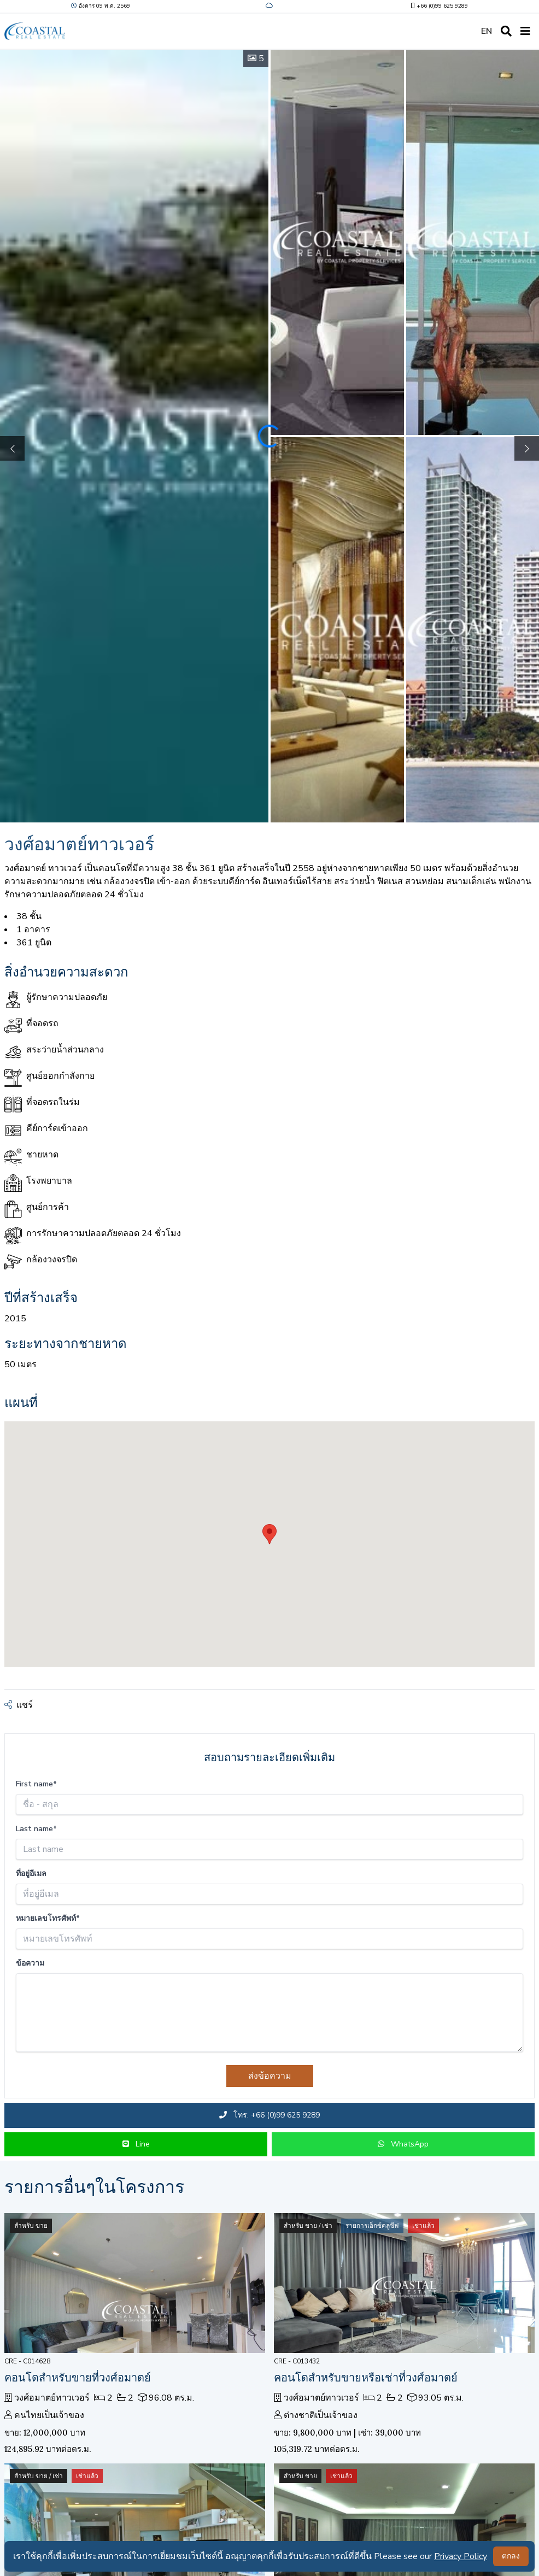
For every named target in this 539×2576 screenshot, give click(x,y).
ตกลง (511, 2556)
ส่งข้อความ (269, 2076)
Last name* (36, 1829)
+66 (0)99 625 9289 (438, 6)
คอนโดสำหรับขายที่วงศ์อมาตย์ (77, 2377)
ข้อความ (30, 1963)
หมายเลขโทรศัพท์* (48, 1918)
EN (486, 31)
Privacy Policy (460, 2556)
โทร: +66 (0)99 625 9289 (269, 2115)
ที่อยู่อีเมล (31, 1873)
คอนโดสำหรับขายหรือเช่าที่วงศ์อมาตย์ (366, 2377)
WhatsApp (403, 2144)
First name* (36, 1784)
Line (136, 2144)
